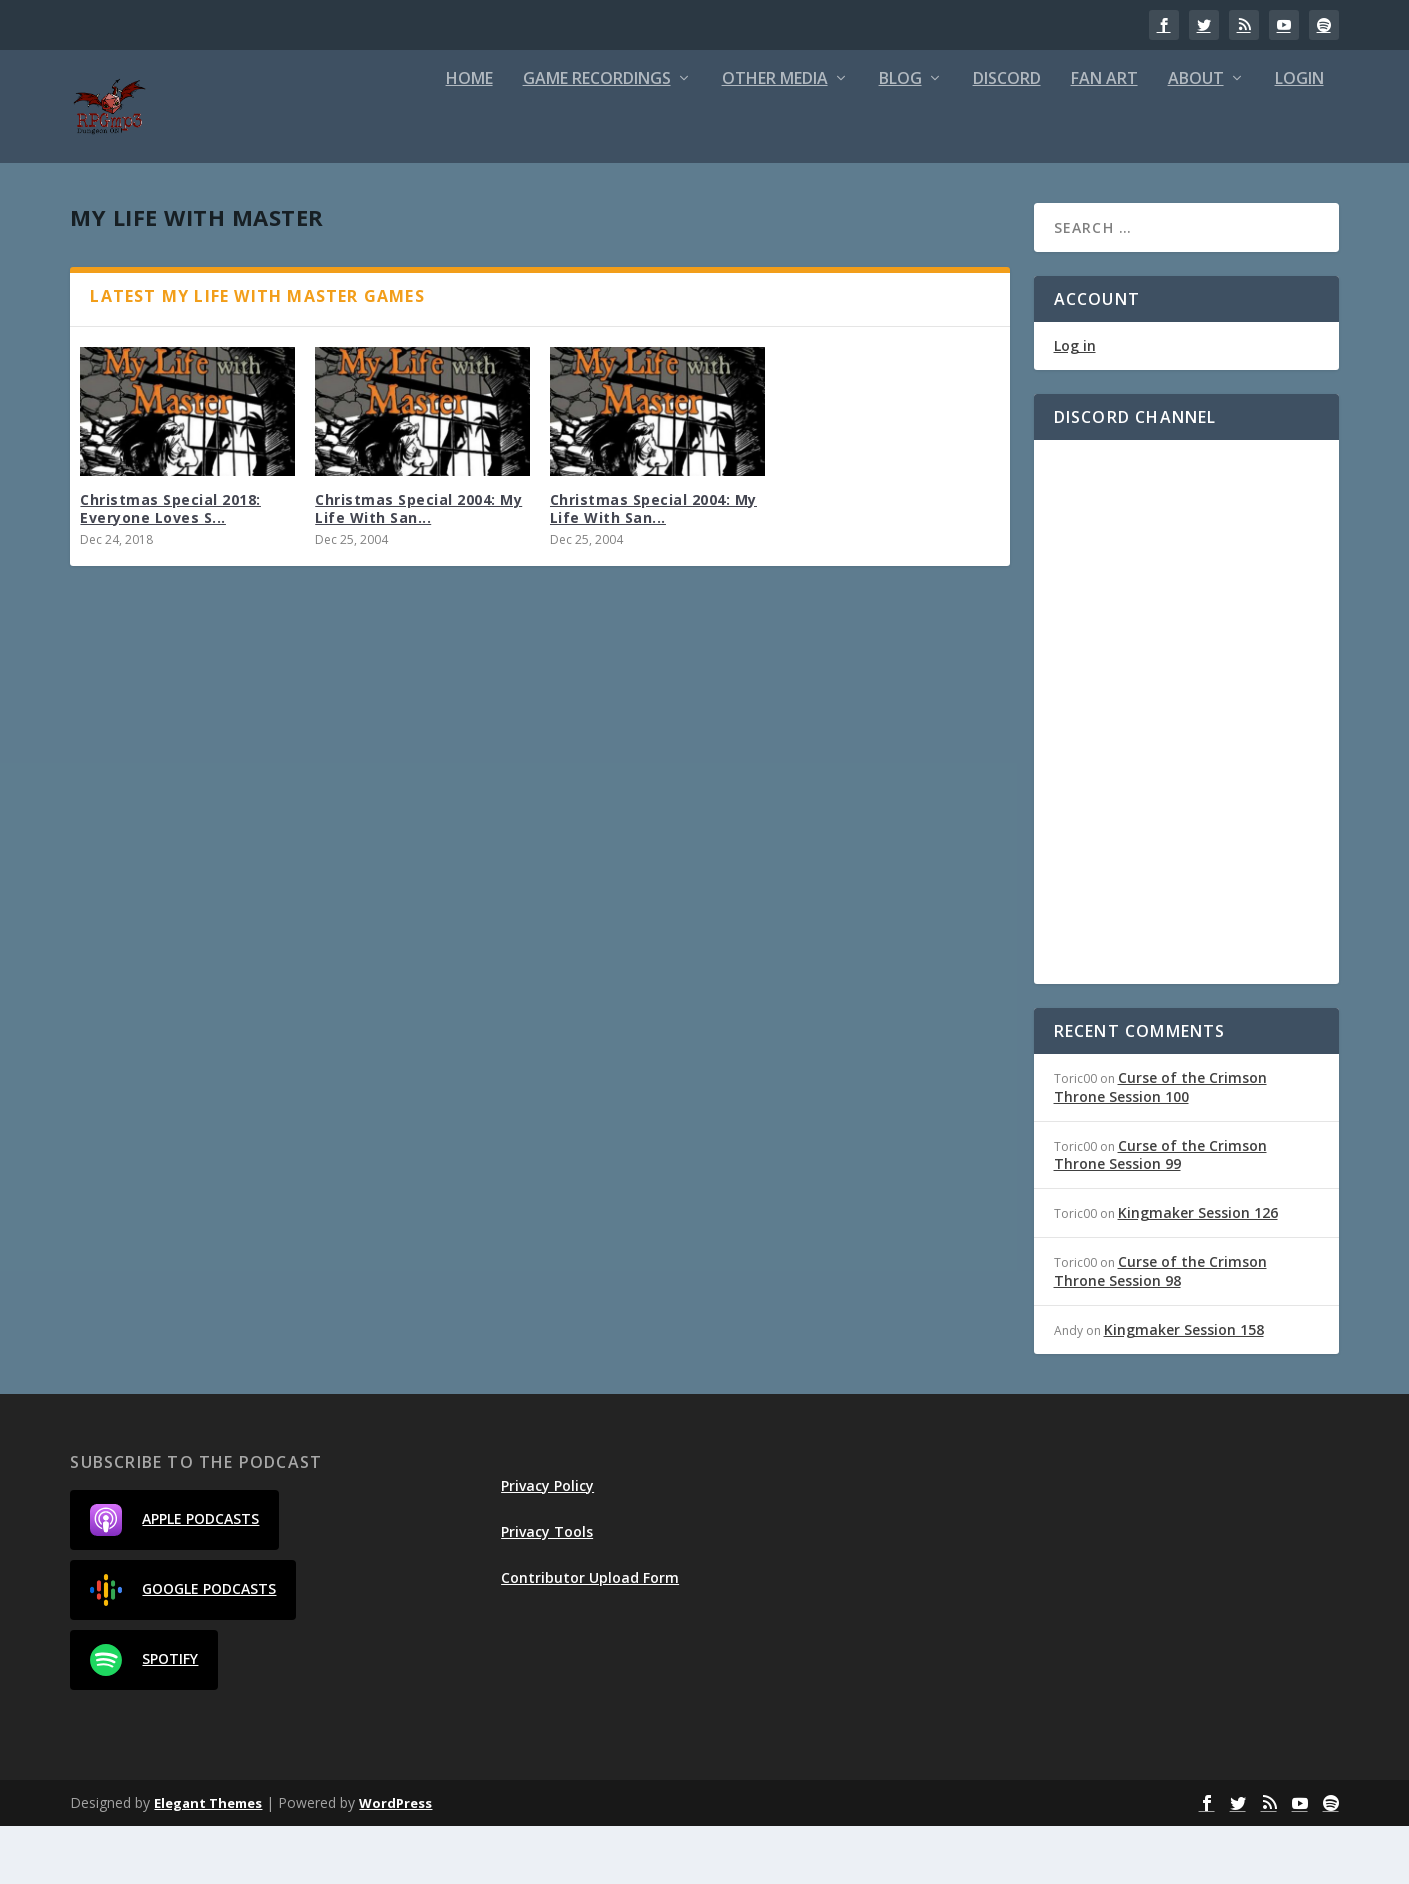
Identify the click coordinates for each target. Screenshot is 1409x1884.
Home (469, 137)
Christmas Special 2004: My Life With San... (418, 566)
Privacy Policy (547, 1543)
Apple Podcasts (174, 1578)
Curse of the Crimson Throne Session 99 (1160, 1212)
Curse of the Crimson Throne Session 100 (1160, 1144)
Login (1299, 137)
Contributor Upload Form (590, 1635)
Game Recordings (597, 137)
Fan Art (1104, 137)
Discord (1007, 137)
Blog (900, 137)
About (1196, 137)
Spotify (144, 1718)
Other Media (775, 137)
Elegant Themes (208, 1861)
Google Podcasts (183, 1648)
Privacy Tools (547, 1589)
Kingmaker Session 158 (1184, 1387)
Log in (1075, 403)
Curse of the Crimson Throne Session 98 (1160, 1328)
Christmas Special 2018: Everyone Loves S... (170, 566)
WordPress (395, 1861)
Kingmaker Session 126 (1198, 1270)
